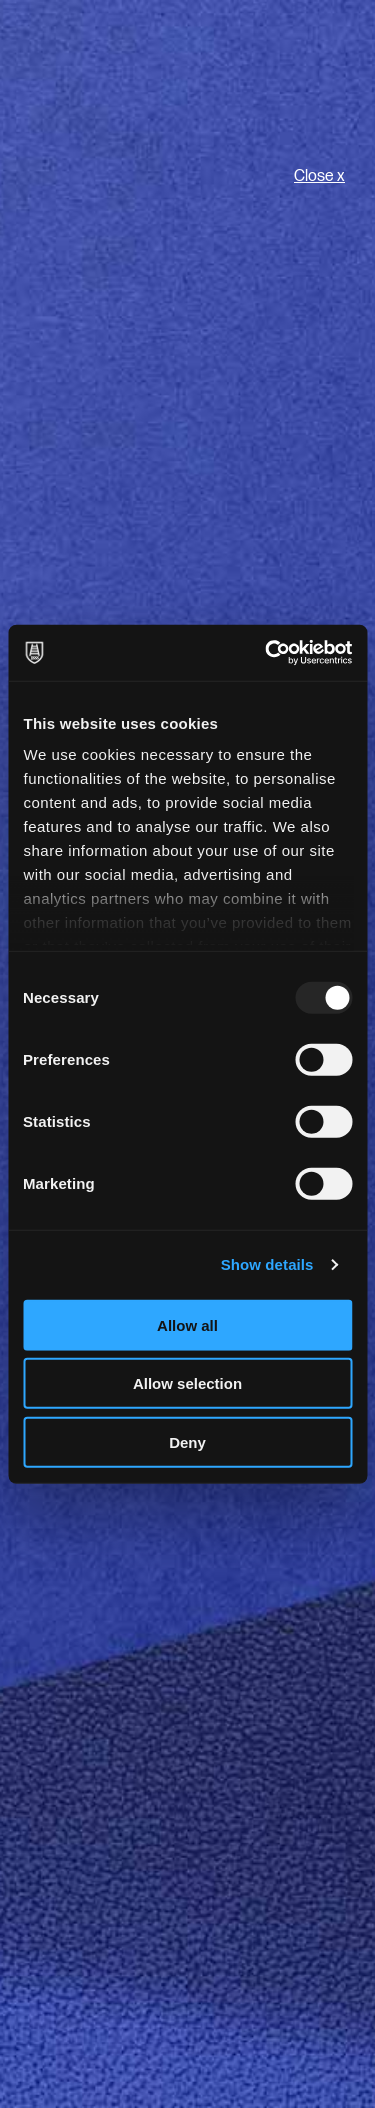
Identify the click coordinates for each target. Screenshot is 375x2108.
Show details (267, 1264)
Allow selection (187, 1383)
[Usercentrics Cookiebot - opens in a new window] (267, 653)
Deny (187, 1441)
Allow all (187, 1324)
